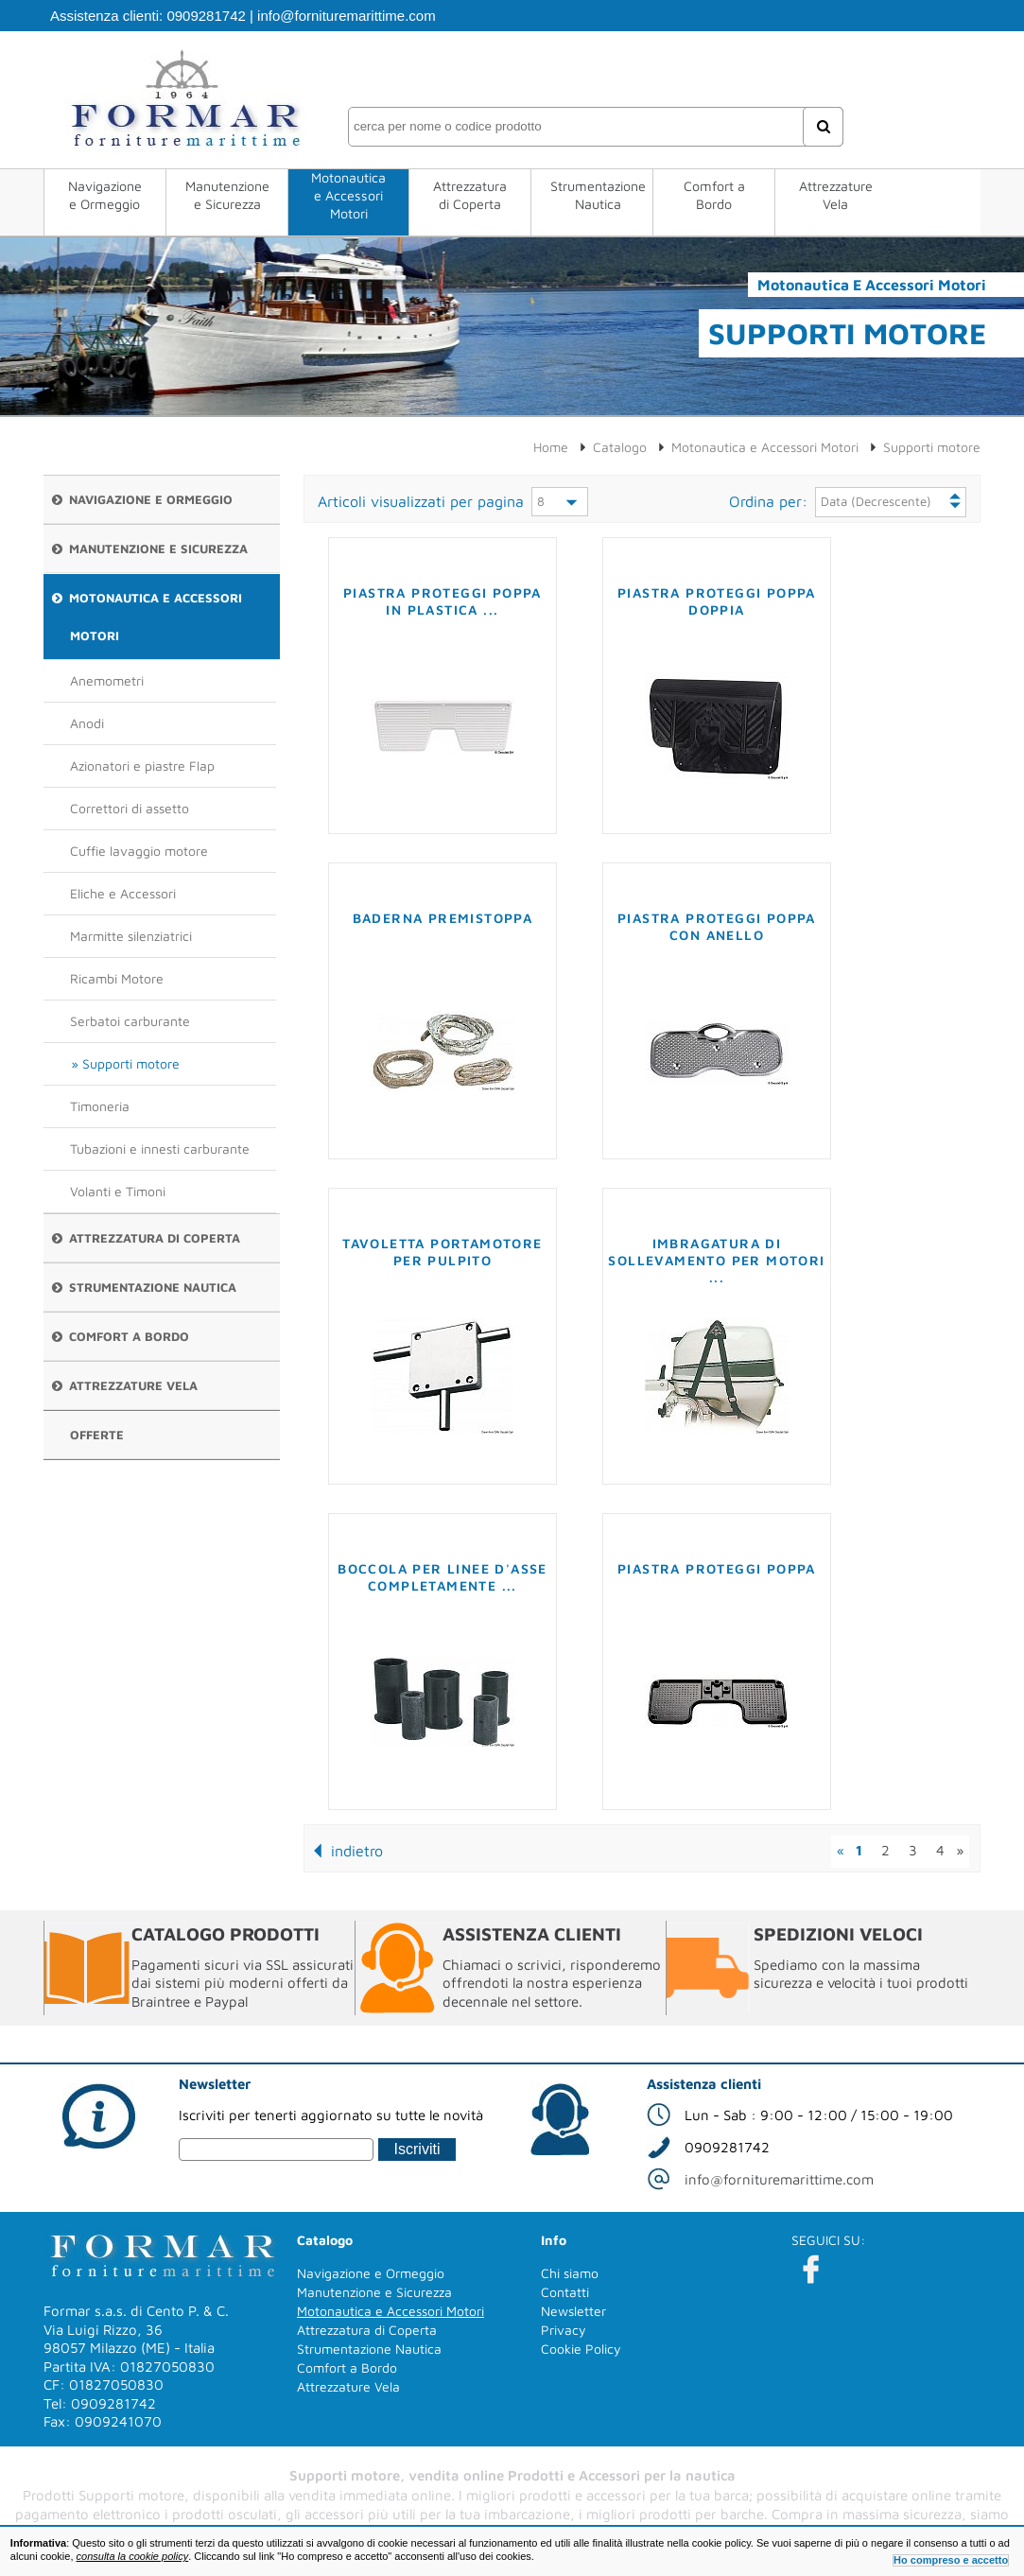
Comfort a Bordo (714, 195)
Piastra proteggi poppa (716, 1568)
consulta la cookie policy (133, 2556)
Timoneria (100, 1106)
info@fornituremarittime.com (346, 16)
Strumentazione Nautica (598, 195)
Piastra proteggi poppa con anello (716, 926)
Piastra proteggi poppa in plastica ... (442, 601)
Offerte (97, 1434)
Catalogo (620, 447)
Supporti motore (131, 1063)
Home (550, 447)
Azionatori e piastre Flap (142, 765)
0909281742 (205, 16)
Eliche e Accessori (123, 893)
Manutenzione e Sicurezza (227, 195)
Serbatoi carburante (130, 1021)
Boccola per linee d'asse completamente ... (442, 1576)
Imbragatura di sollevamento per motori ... (716, 1260)
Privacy (563, 2330)
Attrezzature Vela (836, 195)
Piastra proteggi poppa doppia (716, 601)
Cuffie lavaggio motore (139, 851)
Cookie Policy (581, 2349)
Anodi (87, 723)
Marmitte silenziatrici (131, 936)
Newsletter (573, 2311)
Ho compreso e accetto (951, 2560)
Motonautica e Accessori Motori (348, 195)
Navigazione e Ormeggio (105, 195)
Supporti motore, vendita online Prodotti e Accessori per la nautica (512, 2475)
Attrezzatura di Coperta (470, 195)
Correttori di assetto (129, 808)
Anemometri (107, 680)
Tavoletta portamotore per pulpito (442, 1251)
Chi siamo (570, 2273)
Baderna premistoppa (443, 918)
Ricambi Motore (117, 978)
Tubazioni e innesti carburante (160, 1148)
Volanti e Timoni (117, 1191)
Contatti (565, 2292)
